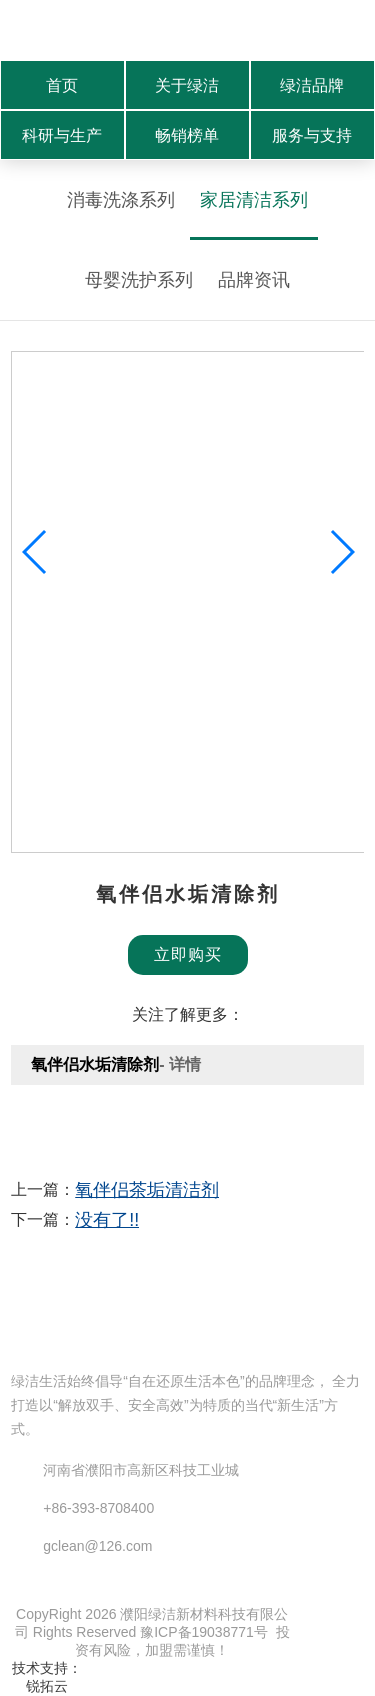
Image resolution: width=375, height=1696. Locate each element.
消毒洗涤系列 (121, 200)
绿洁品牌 (312, 85)
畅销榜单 (187, 135)
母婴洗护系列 (139, 280)
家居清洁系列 (254, 200)
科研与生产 (62, 135)
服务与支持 (312, 135)
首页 (62, 85)
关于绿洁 (187, 85)
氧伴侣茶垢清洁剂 (147, 1190)
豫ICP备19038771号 (204, 1632)
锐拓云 (47, 1686)
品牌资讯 (254, 280)
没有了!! (107, 1220)
